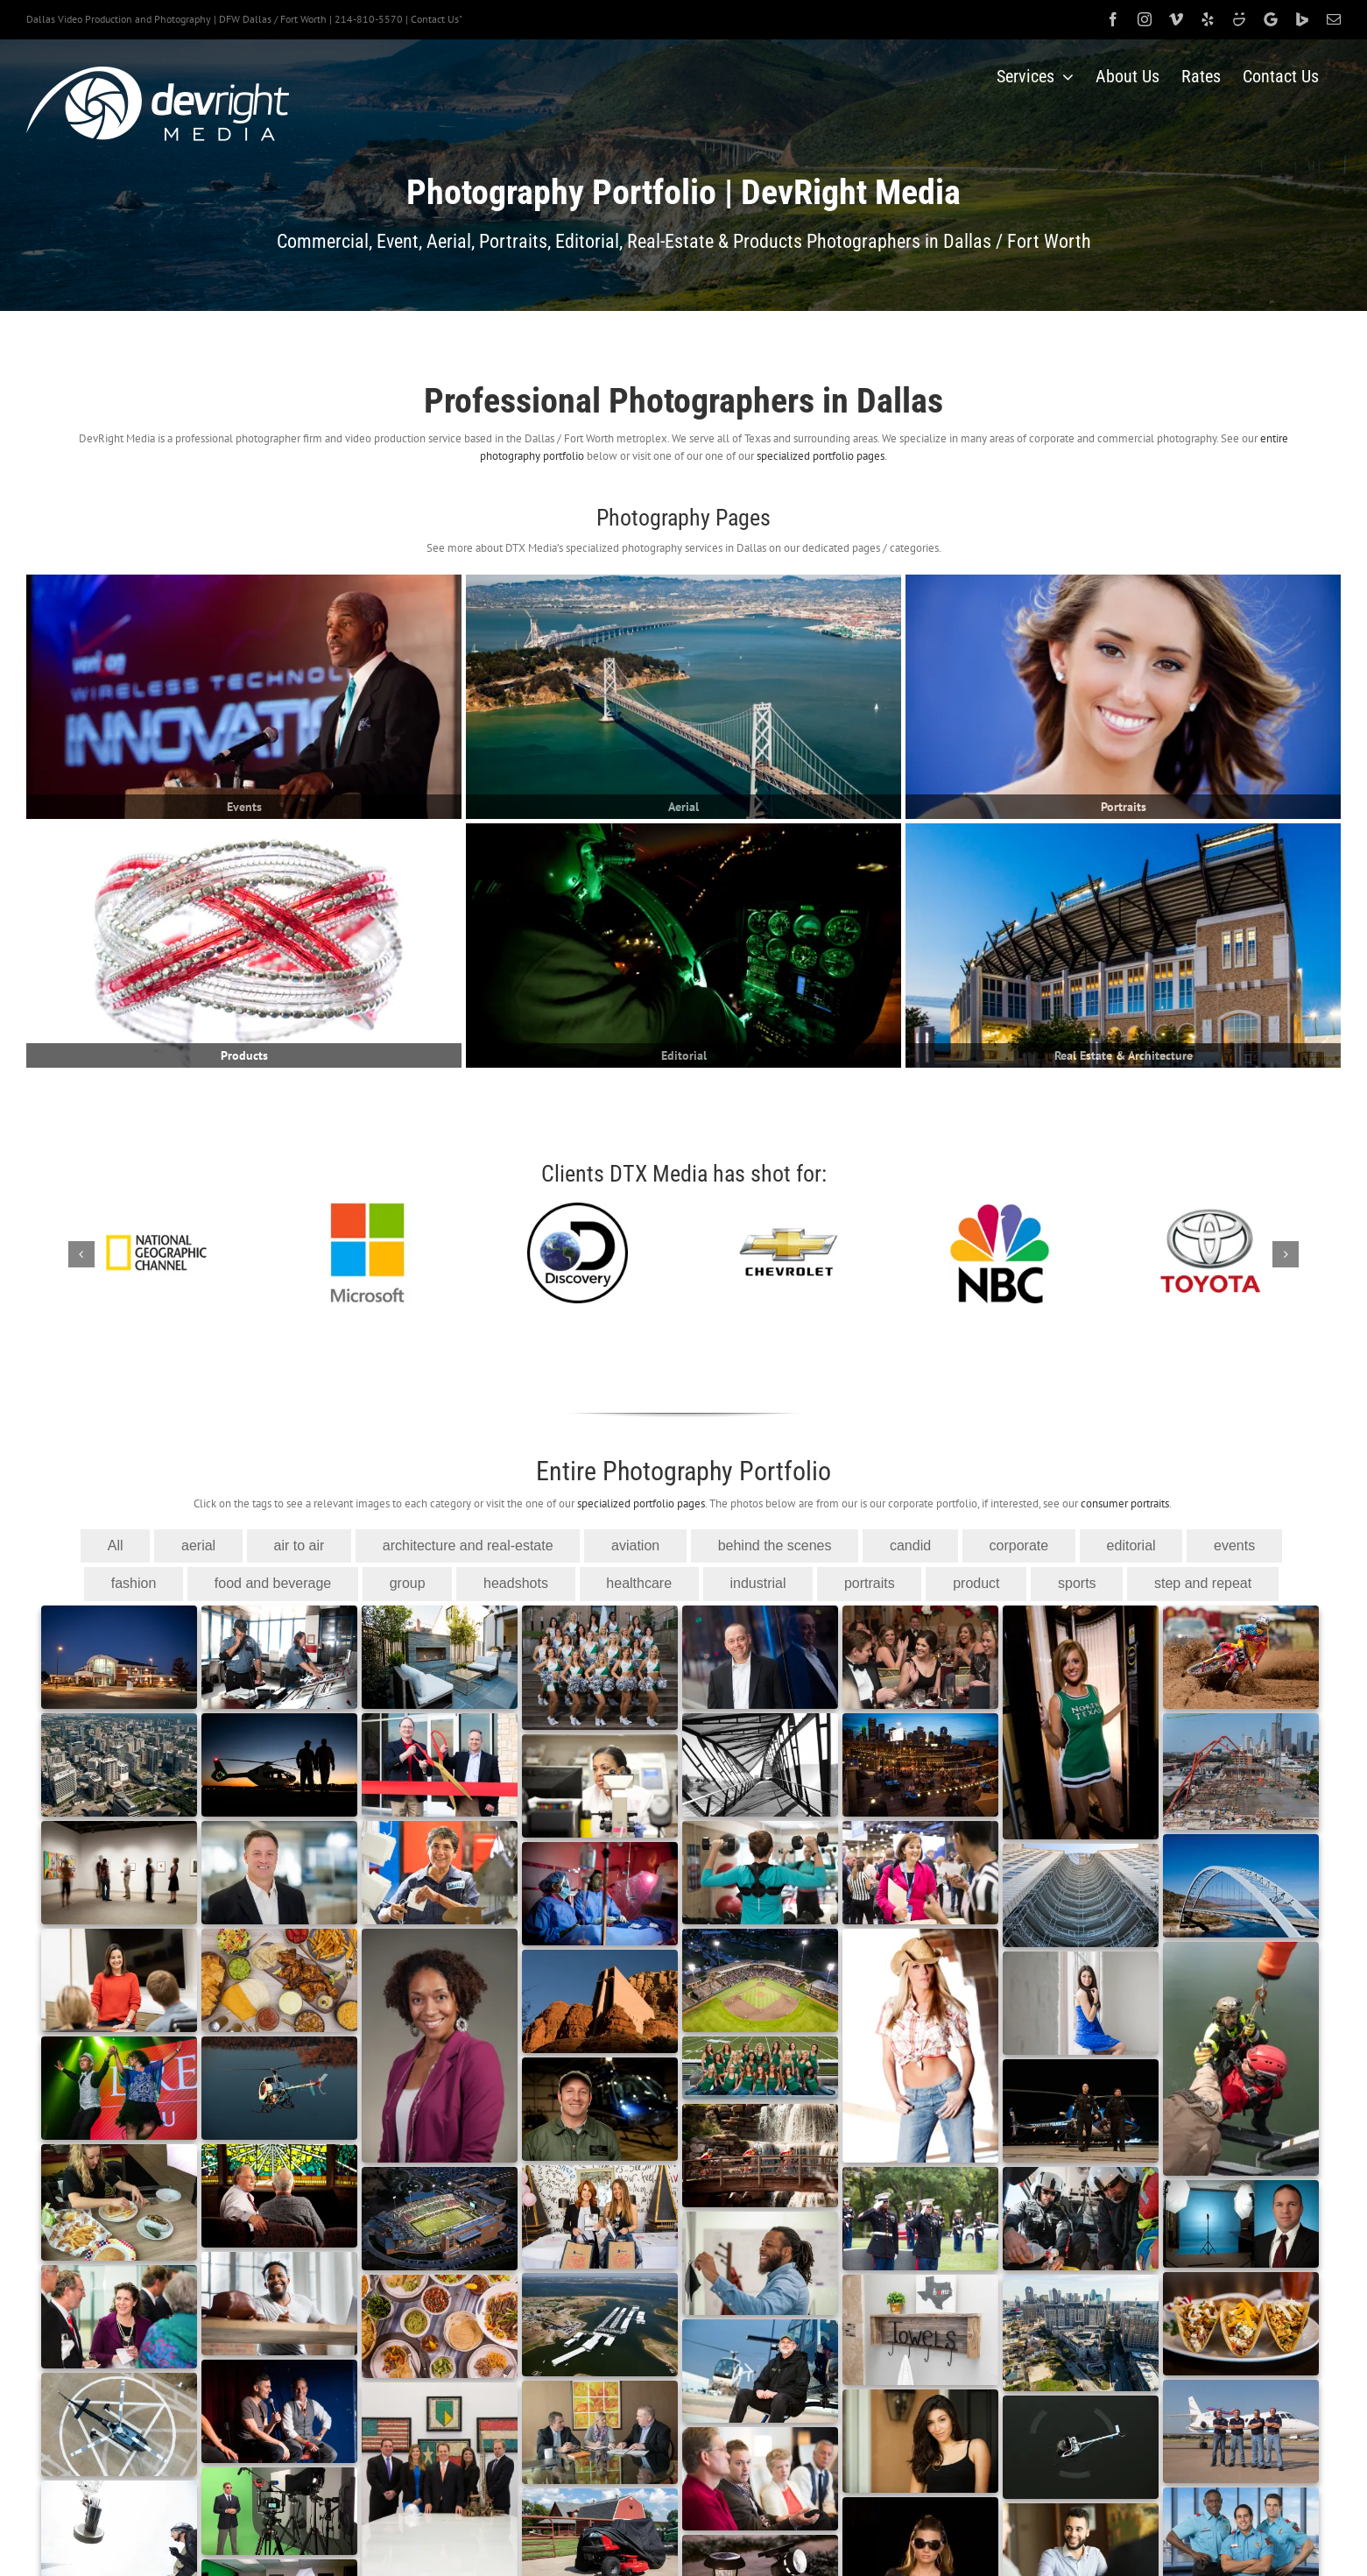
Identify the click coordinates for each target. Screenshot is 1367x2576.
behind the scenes (775, 1545)
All (115, 1545)
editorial (1131, 1545)
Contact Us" (436, 18)
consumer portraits (1125, 1503)
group (408, 1583)
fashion (134, 1583)
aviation (635, 1545)
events (1234, 1545)
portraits (869, 1583)
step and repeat (1202, 1583)
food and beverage (273, 1583)
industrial (757, 1583)
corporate (1019, 1545)
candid (910, 1545)
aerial (198, 1545)
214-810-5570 (369, 18)
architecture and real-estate (468, 1545)
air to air (299, 1545)
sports (1077, 1583)
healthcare (639, 1583)
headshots (515, 1583)
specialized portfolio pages (820, 455)
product (976, 1583)
